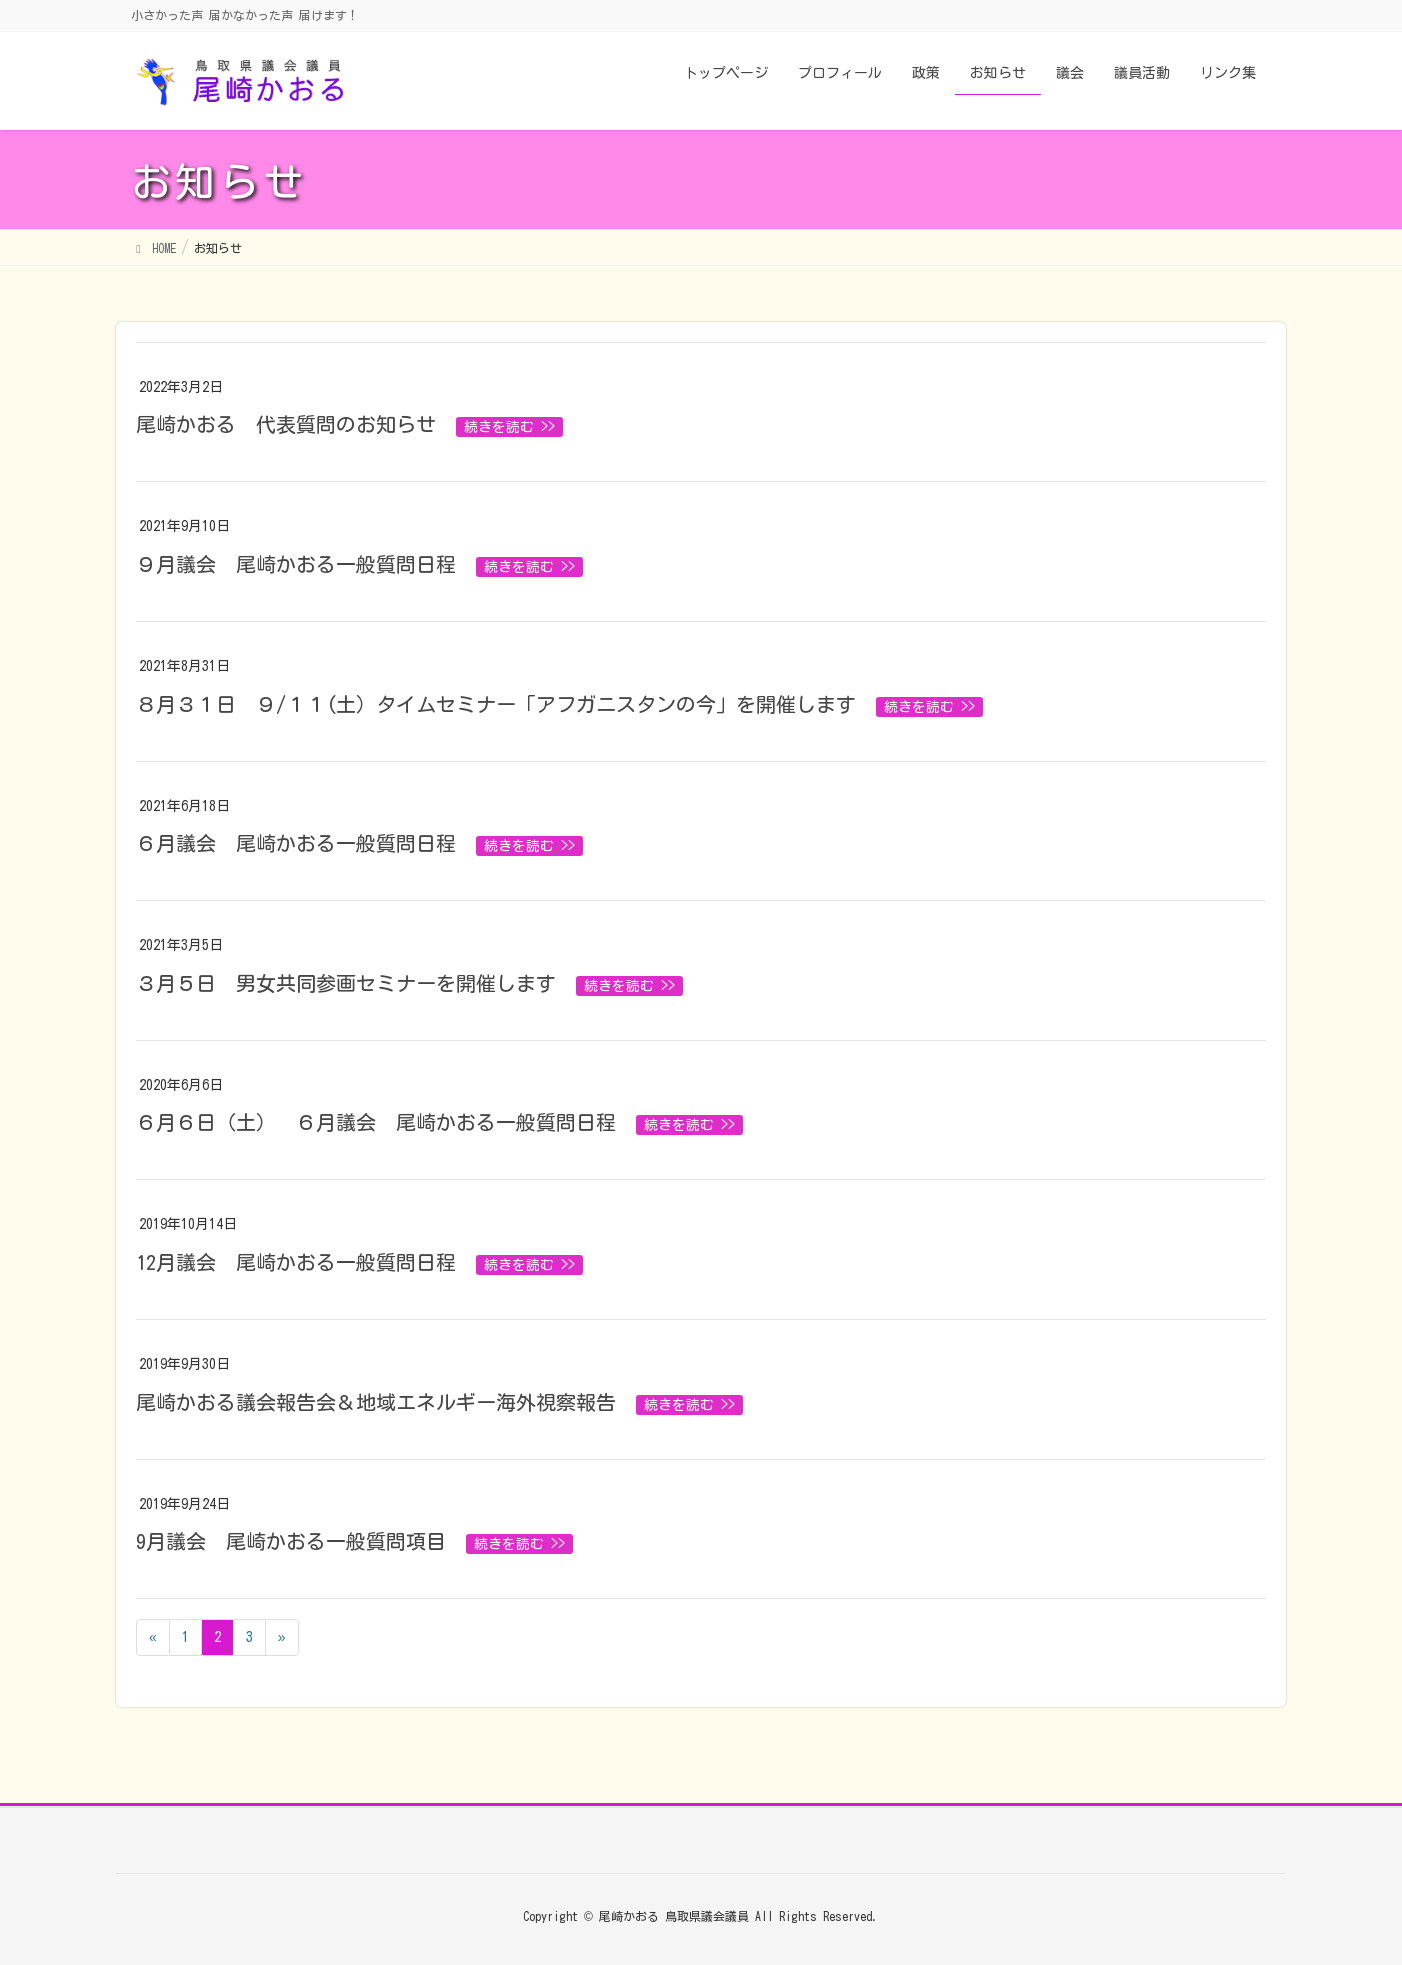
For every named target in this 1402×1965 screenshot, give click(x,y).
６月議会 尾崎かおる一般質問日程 (296, 843)
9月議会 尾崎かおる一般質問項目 (291, 1541)
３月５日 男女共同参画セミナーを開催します (346, 983)
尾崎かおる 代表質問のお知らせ (286, 424)
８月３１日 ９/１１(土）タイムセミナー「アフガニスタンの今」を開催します (496, 704)
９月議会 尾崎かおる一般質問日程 (296, 564)
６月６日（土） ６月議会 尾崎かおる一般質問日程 (376, 1122)
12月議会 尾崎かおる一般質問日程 (296, 1262)
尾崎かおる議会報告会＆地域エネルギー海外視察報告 (376, 1402)
